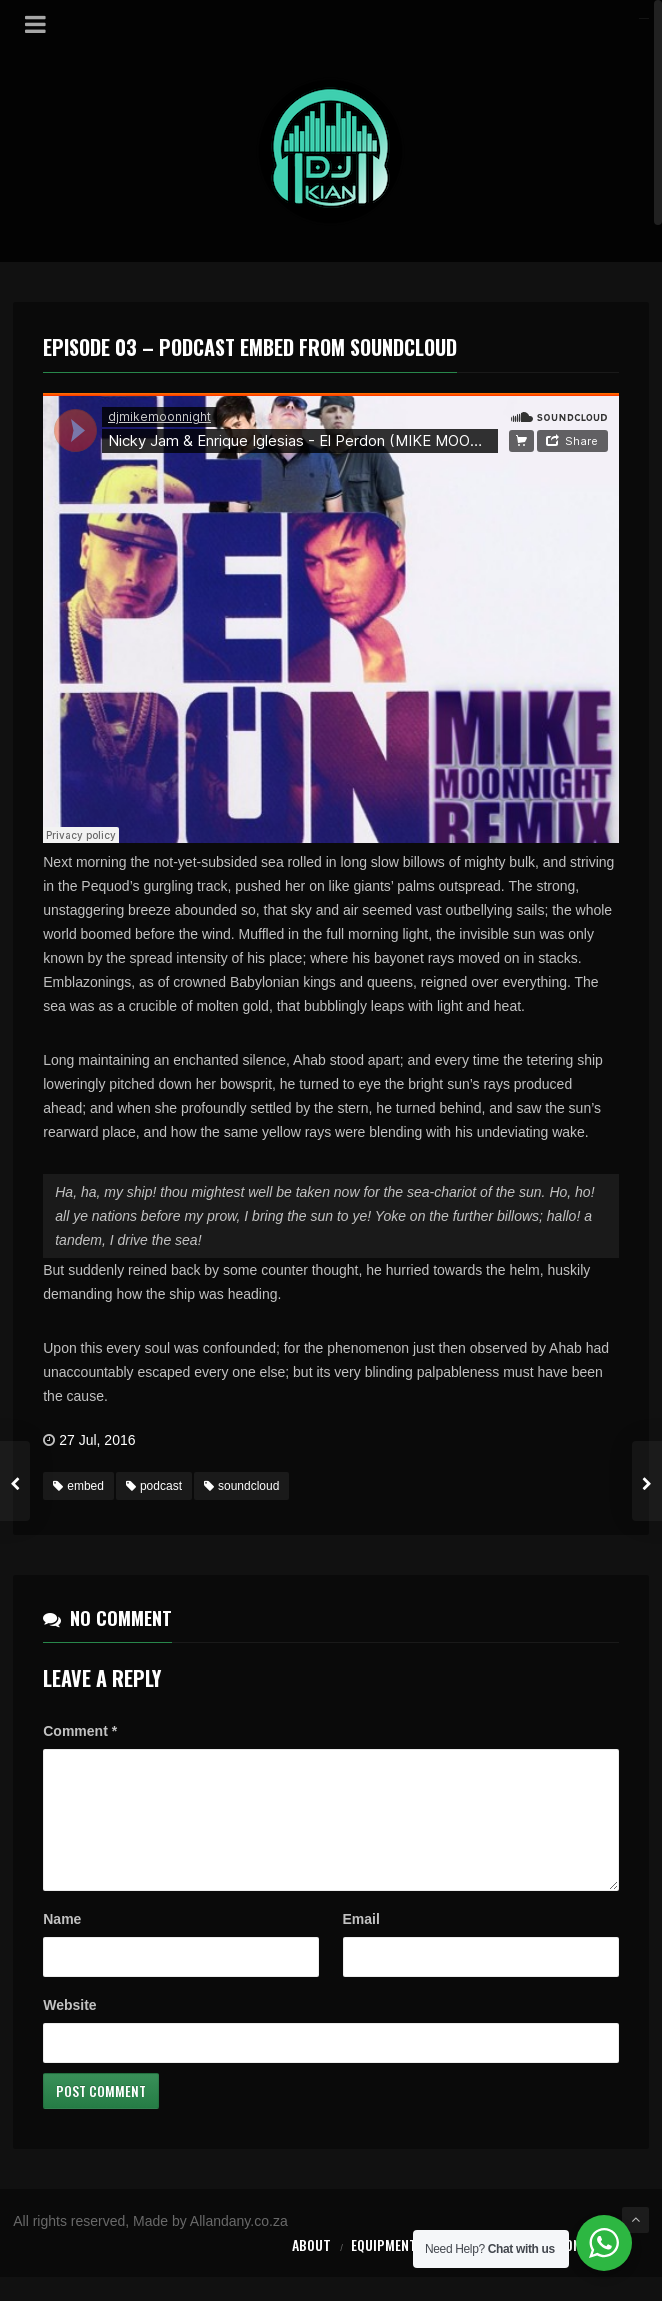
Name (62, 1943)
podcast (154, 1486)
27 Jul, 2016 (97, 1440)
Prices (457, 2268)
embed (78, 1486)
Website (69, 2029)
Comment (80, 1731)
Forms (517, 2268)
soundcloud (241, 1486)
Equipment (384, 2268)
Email (361, 1943)
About (311, 2268)
